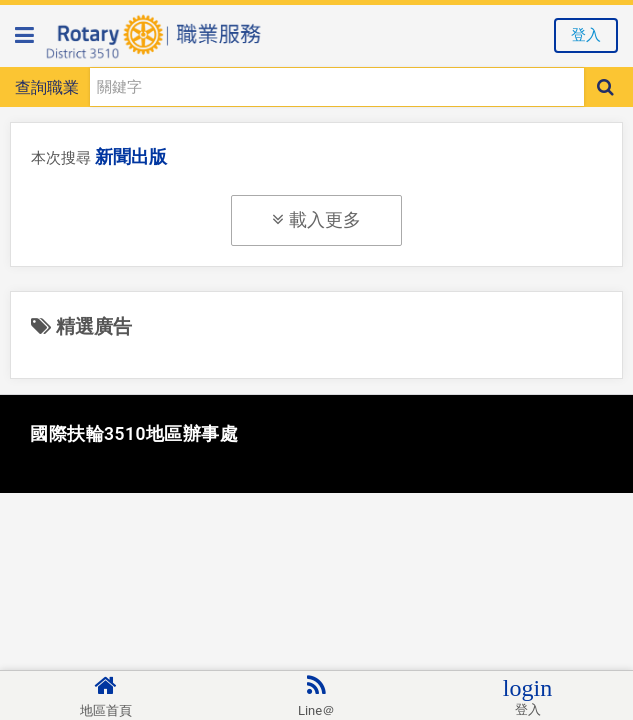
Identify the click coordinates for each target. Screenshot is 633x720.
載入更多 (316, 219)
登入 (586, 35)
